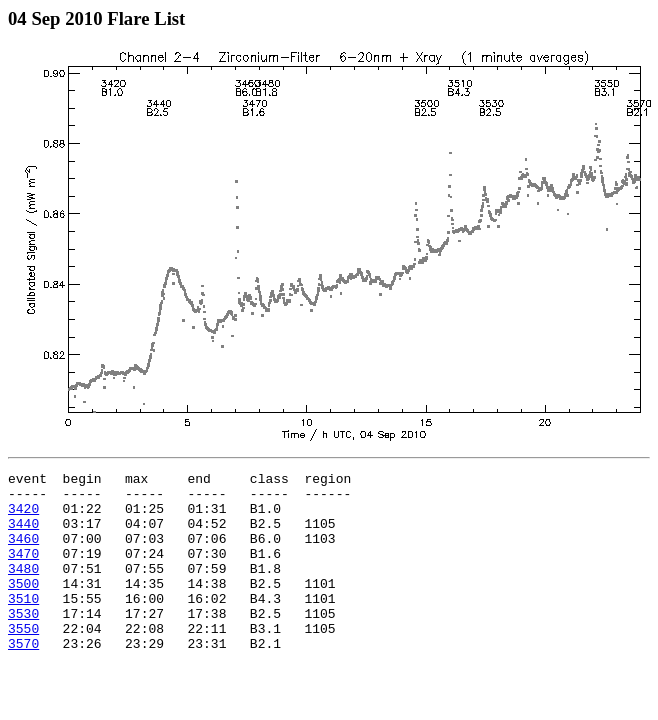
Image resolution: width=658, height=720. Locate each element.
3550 (23, 661)
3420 (23, 517)
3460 (23, 553)
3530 (23, 643)
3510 (23, 625)
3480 (23, 589)
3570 (23, 679)
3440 (23, 535)
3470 (23, 571)
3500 (23, 607)
